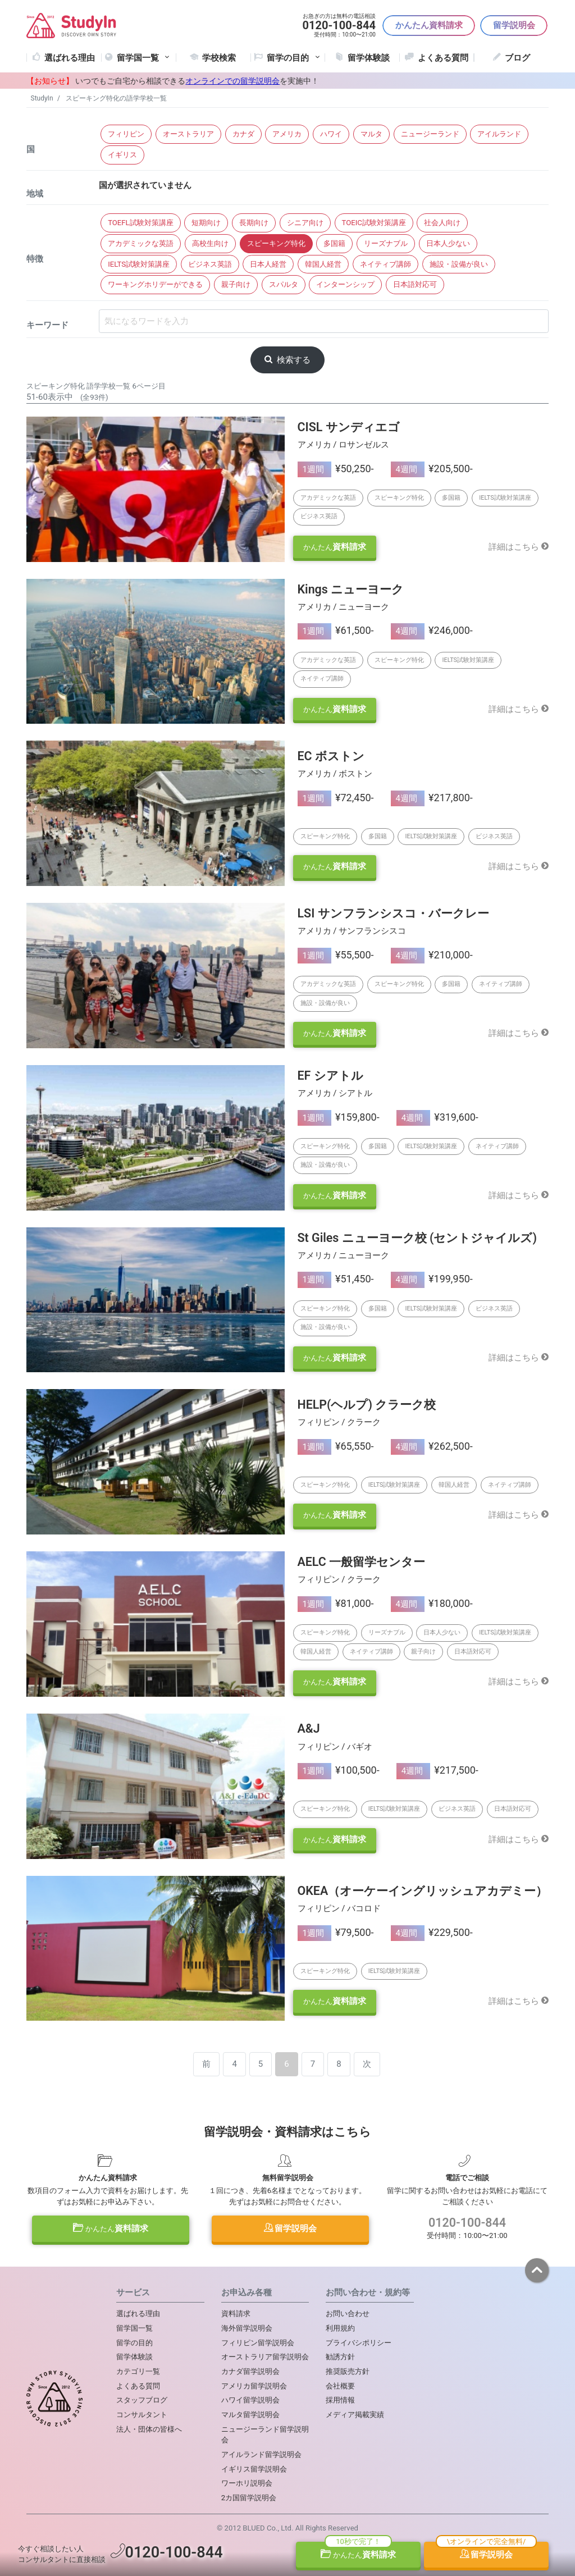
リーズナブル (386, 243)
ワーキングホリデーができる (155, 284)
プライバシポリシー (358, 2343)
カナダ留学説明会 (250, 2371)
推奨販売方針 (347, 2371)
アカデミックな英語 (141, 243)
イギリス (122, 154)
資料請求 (334, 547)
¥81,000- (336, 1603)
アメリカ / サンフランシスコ (352, 931)
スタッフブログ (141, 2400)
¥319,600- (437, 1117)
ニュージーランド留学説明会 (265, 2435)
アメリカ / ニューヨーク (344, 607)
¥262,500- (432, 1446)
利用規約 (340, 2328)
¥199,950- (432, 1279)
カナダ (243, 134)
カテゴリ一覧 (138, 2371)
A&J (309, 1728)
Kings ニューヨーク (351, 589)
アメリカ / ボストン (335, 774)
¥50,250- (336, 468)
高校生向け (210, 243)
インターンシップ (345, 284)
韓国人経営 (323, 264)
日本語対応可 (415, 284)
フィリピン (126, 134)
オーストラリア (188, 134)
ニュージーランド (430, 134)
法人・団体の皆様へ (149, 2429)
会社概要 (340, 2386)
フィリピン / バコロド (339, 1908)
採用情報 (340, 2400)
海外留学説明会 (246, 2328)
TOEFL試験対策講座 (140, 222)
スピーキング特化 (276, 243)
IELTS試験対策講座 (139, 264)
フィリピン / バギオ (335, 1747)
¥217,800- (432, 797)
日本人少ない (448, 243)
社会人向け (442, 222)
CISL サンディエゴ (349, 427)
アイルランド (499, 134)
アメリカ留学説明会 (254, 2386)
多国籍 (334, 243)
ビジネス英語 (210, 264)
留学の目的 (134, 2343)
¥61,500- (336, 630)
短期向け (206, 222)
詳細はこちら (519, 547)
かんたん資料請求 (429, 25)
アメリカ (287, 134)
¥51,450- (336, 1279)
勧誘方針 (340, 2357)
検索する (287, 360)
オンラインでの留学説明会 (232, 80)
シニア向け (305, 222)
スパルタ (283, 284)
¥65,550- (336, 1446)
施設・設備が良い (459, 264)
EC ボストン (331, 756)
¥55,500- (336, 955)
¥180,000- (432, 1603)
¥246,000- (432, 630)
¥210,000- (432, 955)
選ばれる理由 (69, 58)
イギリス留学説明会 (254, 2469)
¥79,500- (336, 1932)
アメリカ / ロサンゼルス (344, 445)
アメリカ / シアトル (335, 1093)
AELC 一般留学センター (362, 1562)
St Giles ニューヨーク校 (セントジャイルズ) (417, 1238)
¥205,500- (432, 468)
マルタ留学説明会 (250, 2414)
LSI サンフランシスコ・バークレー (393, 913)
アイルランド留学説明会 (261, 2454)
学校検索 (219, 58)
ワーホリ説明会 (246, 2483)
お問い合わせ (347, 2313)
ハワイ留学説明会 (250, 2400)
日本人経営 (268, 264)
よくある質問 (443, 58)
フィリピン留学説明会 (257, 2343)
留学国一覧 (144, 58)
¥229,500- (432, 1932)
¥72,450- (336, 797)
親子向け (235, 284)
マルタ (371, 134)
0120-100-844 (467, 2223)
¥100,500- (339, 1770)
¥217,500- (437, 1770)
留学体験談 (369, 58)
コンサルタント (141, 2414)
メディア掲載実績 (355, 2414)
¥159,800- (339, 1117)
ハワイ (331, 134)
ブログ (517, 58)
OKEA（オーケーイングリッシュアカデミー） (423, 1891)
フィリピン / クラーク (339, 1422)
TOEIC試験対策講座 (374, 222)
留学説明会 (514, 25)
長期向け (253, 222)
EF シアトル (330, 1075)
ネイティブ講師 (385, 264)
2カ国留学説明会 (248, 2497)
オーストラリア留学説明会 (265, 2357)
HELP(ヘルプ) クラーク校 (367, 1404)
